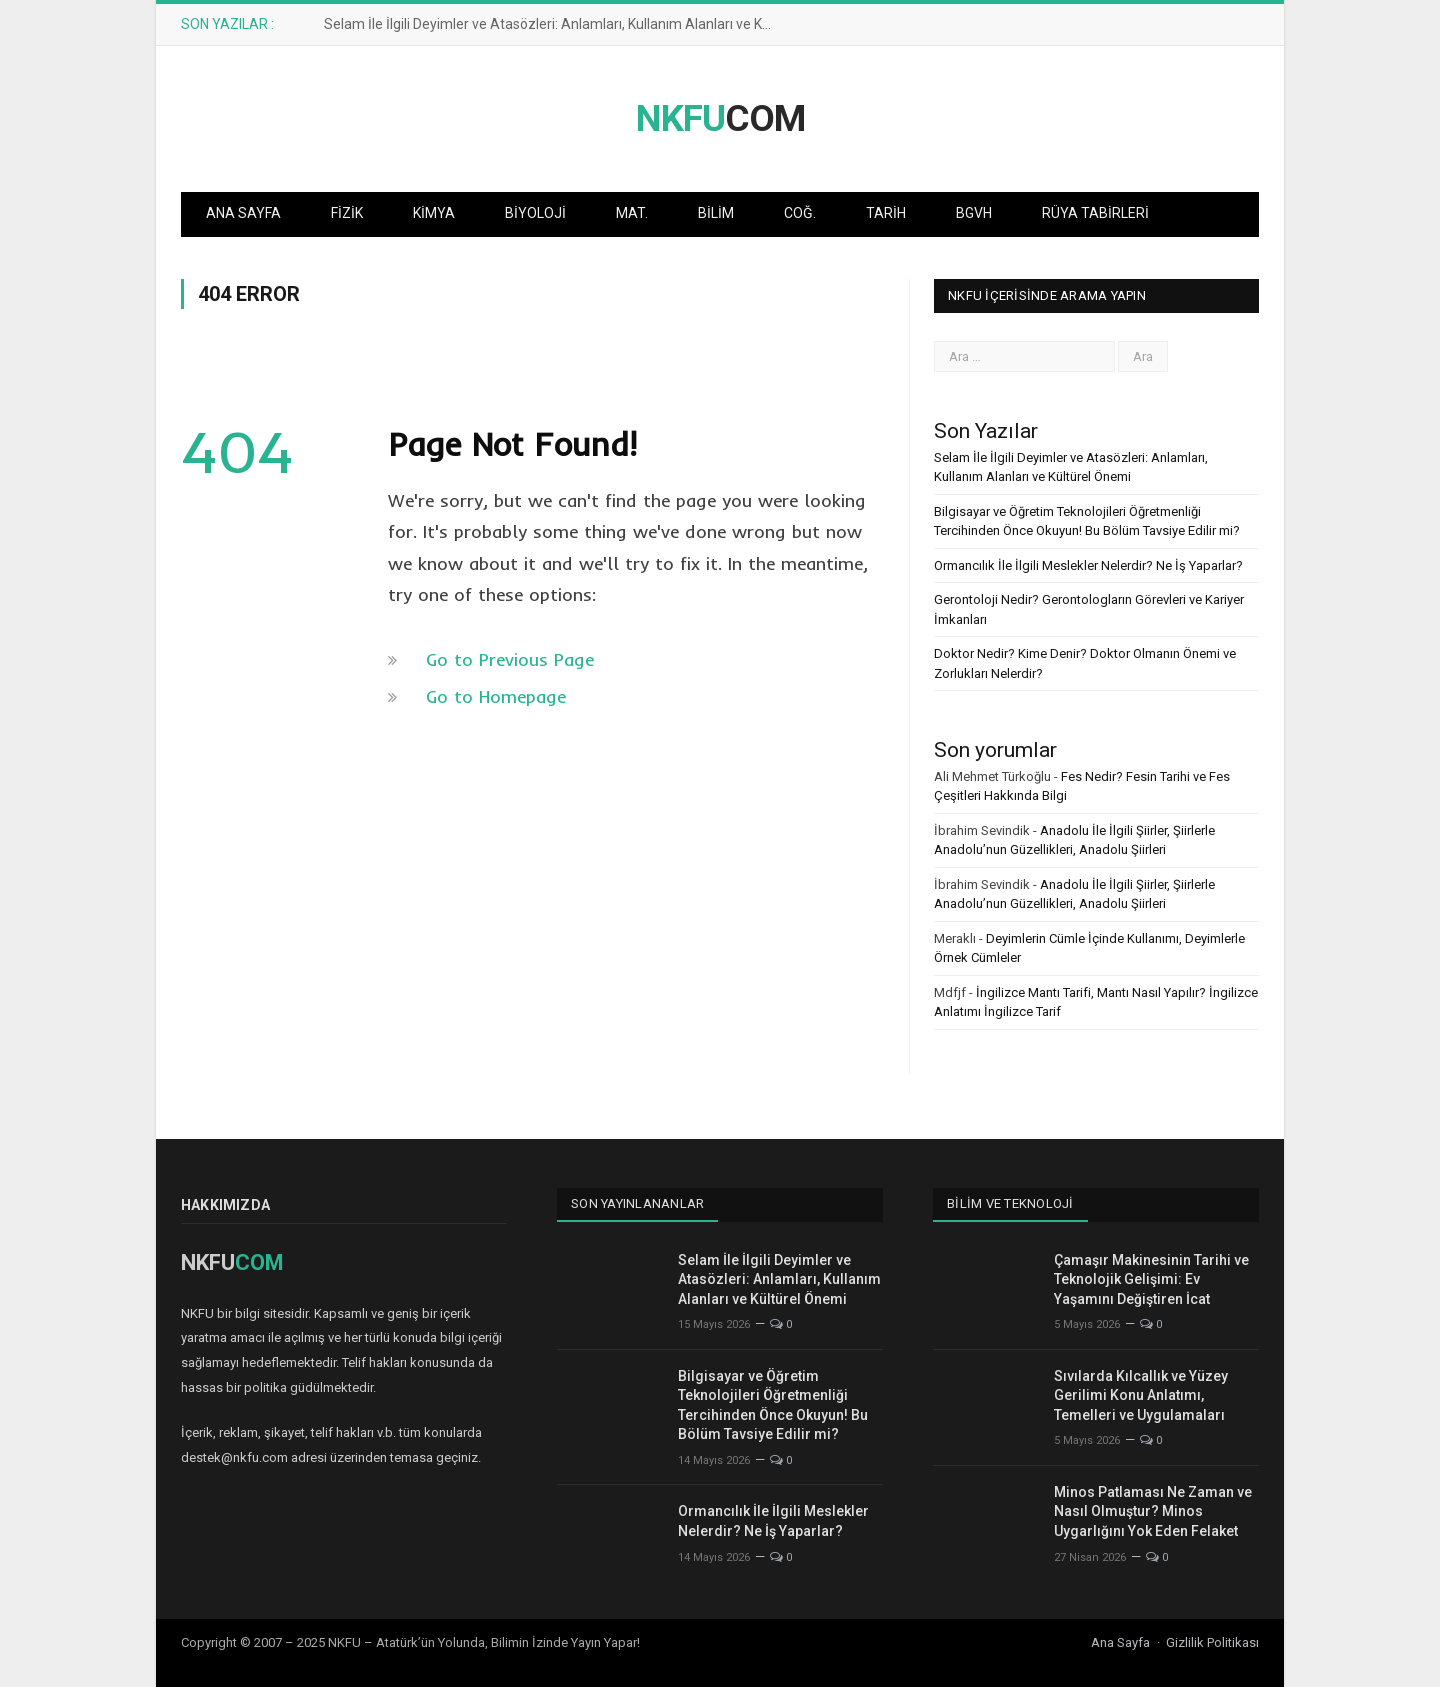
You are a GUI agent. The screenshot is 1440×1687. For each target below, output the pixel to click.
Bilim (716, 213)
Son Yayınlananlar (637, 1203)
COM (720, 118)
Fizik (347, 213)
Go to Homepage (496, 696)
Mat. (632, 213)
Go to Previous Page (510, 659)
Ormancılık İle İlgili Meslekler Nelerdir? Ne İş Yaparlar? (1088, 565)
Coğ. (800, 213)
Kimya (434, 213)
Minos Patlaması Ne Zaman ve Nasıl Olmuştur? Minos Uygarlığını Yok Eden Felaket (1153, 1511)
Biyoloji (535, 213)
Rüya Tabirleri (1095, 213)
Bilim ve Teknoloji (1010, 1203)
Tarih (886, 213)
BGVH (974, 213)
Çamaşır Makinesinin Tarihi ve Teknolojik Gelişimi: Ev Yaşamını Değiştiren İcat (1151, 1279)
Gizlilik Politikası (1212, 1642)
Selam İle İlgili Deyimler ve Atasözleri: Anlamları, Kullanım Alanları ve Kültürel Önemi (554, 24)
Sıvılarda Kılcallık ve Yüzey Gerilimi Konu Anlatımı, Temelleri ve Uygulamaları (1141, 1395)
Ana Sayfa (243, 213)
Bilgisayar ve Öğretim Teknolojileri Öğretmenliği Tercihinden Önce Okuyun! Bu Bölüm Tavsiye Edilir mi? (773, 1405)
